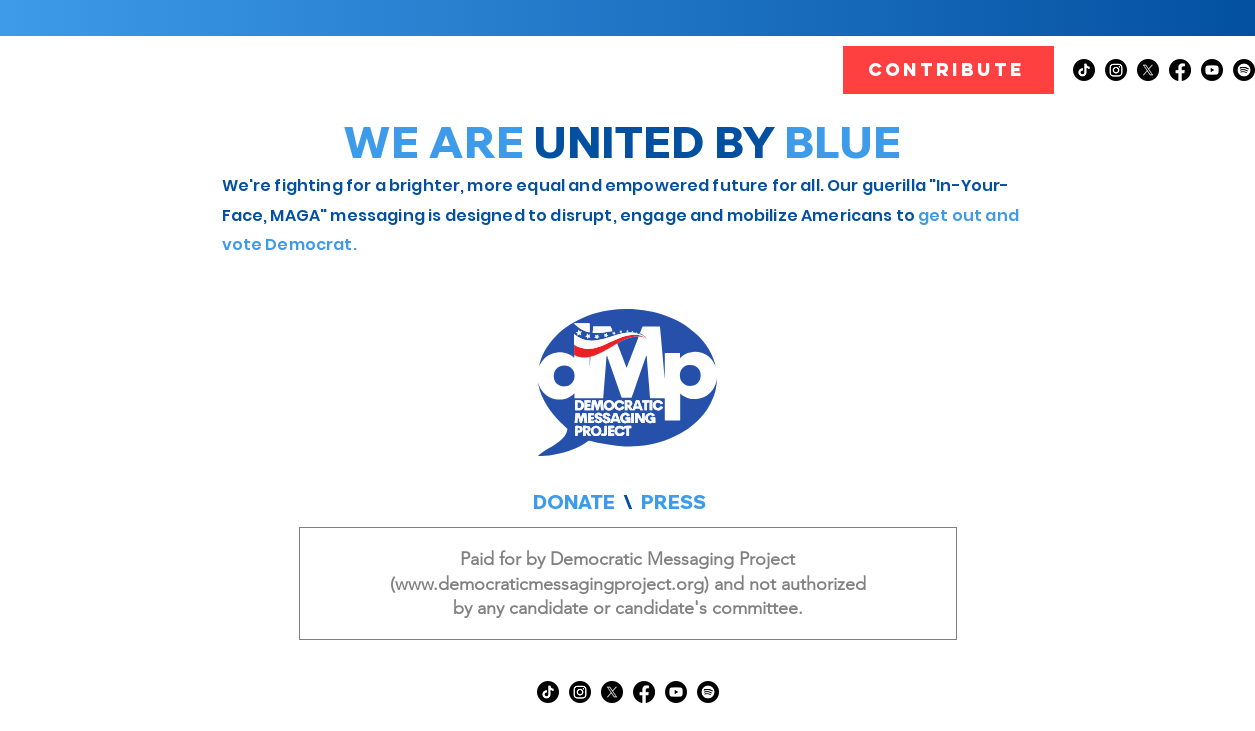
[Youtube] (1212, 70)
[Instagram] (1116, 70)
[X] (1148, 70)
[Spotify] (1244, 70)
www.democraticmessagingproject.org (549, 584)
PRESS (673, 502)
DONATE (574, 502)
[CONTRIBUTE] (948, 70)
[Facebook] (1180, 70)
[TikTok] (1084, 70)
